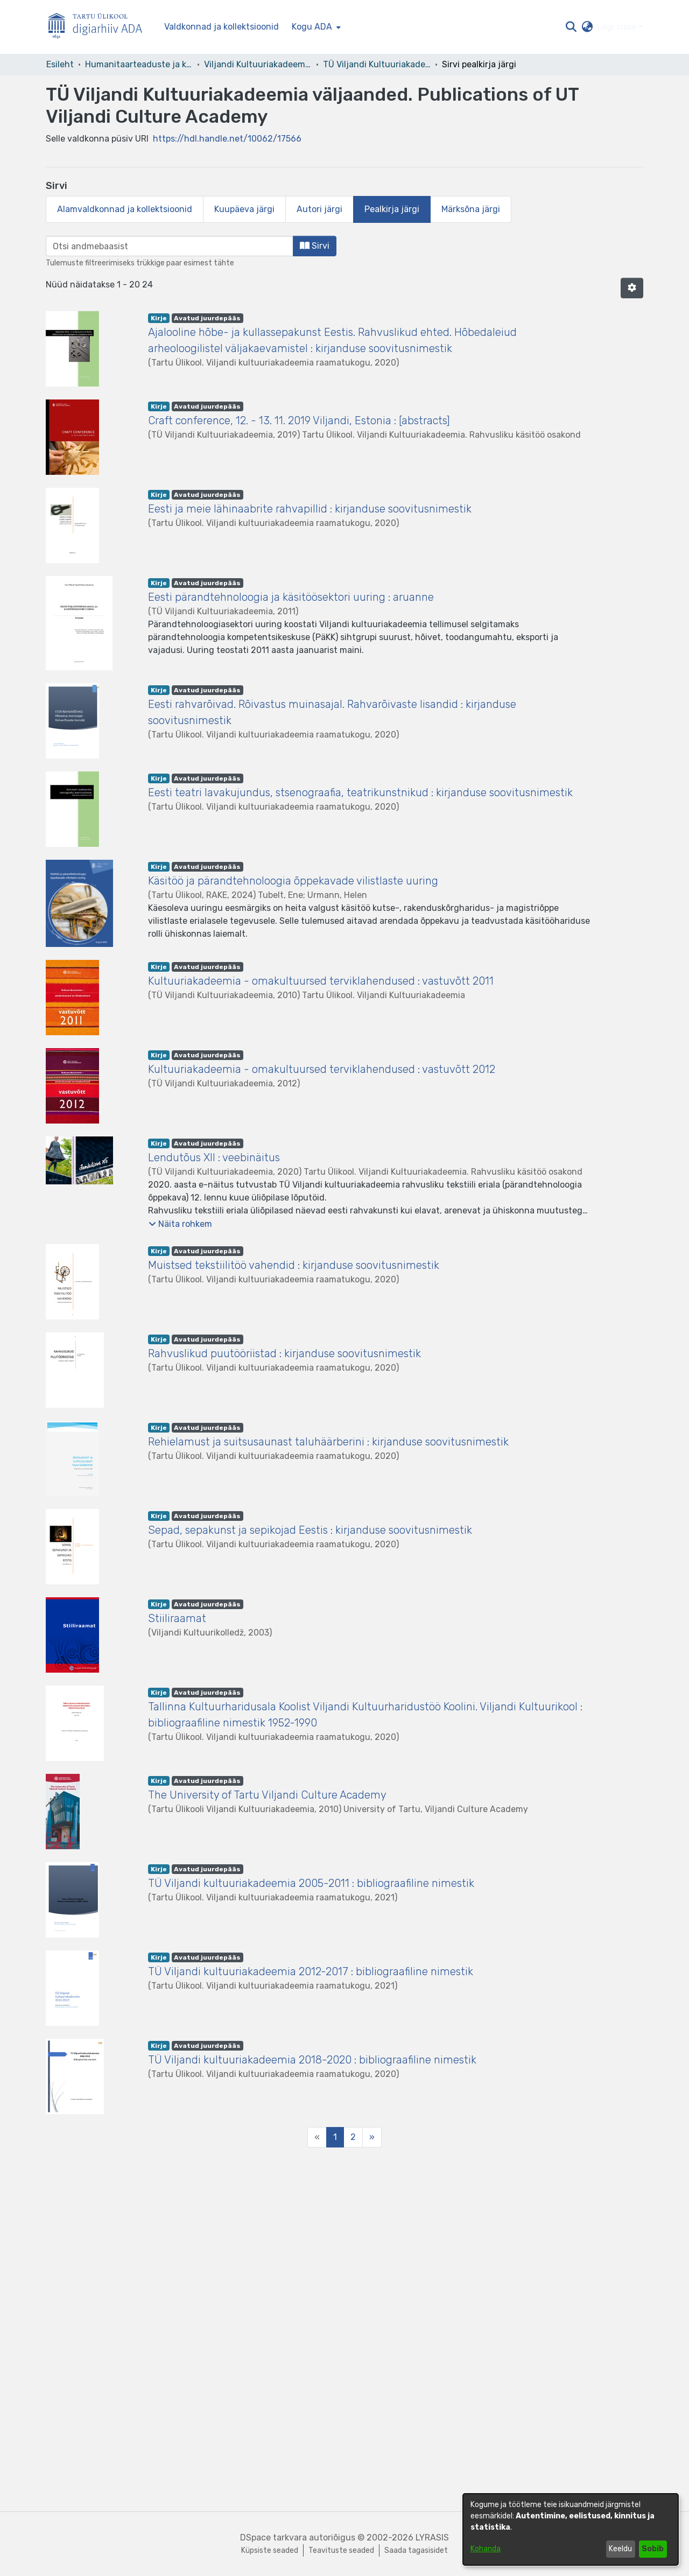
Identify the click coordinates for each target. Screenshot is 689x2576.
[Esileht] (99, 27)
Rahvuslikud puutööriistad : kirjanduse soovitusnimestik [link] (284, 1353)
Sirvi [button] (314, 246)
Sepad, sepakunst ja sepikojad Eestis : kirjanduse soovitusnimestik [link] (310, 1530)
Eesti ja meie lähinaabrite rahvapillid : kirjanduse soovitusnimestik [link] (310, 508)
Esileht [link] (60, 64)
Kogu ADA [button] (312, 27)
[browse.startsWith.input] (169, 246)
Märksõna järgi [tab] (470, 209)
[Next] (372, 2137)
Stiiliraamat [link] (177, 1618)
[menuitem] (315, 27)
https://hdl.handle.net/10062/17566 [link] (227, 139)
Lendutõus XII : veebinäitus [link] (214, 1157)
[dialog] (570, 2529)
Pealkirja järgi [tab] (391, 209)
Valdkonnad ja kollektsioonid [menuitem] (221, 27)
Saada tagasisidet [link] (416, 2550)
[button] (571, 26)
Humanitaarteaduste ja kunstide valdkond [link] (139, 64)
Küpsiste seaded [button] (269, 2550)
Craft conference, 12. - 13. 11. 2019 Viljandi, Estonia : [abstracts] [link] (299, 420)
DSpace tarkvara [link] (273, 2537)
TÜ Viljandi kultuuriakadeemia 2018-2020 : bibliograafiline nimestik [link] (312, 2059)
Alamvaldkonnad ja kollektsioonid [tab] (124, 209)
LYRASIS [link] (432, 2537)
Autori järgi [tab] (319, 209)
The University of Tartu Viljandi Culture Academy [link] (267, 1794)
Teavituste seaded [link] (341, 2550)
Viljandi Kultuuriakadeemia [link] (258, 64)
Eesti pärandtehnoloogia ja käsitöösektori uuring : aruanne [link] (291, 597)
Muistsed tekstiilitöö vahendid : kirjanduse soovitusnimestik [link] (293, 1265)
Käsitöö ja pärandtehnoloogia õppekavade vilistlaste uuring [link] (293, 880)
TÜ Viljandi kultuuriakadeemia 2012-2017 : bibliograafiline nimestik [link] (310, 1971)
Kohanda (485, 2548)
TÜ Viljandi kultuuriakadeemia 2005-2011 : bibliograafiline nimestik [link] (311, 1883)
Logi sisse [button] (617, 27)
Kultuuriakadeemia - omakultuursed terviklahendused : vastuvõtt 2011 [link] (321, 980)
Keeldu (620, 2548)
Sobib (653, 2548)
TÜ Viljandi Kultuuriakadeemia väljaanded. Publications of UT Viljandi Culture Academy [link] (377, 64)
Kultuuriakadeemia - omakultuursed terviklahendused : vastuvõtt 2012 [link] (321, 1069)
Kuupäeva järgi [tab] (244, 209)
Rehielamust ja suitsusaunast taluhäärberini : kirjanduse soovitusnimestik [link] (328, 1441)
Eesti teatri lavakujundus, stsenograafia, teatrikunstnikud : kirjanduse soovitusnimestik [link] (360, 792)
